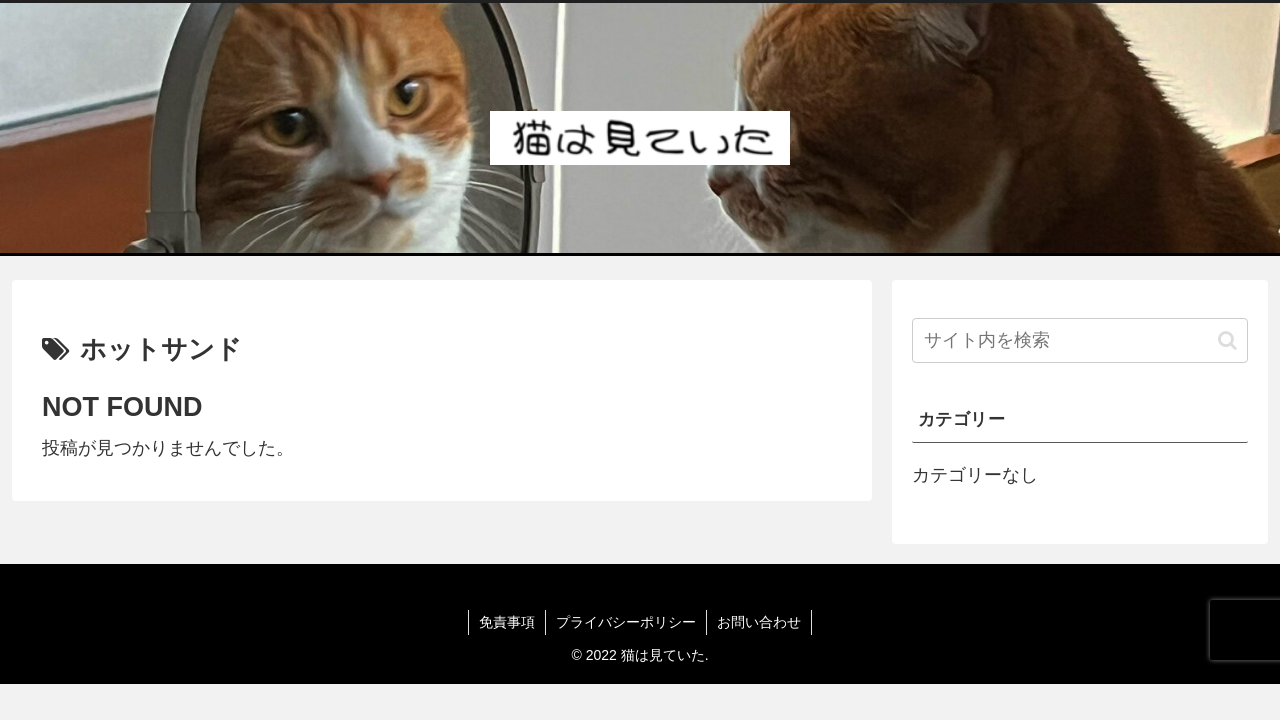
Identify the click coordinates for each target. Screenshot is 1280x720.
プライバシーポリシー (626, 622)
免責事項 (507, 622)
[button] (1227, 340)
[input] (1080, 340)
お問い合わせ (759, 622)
